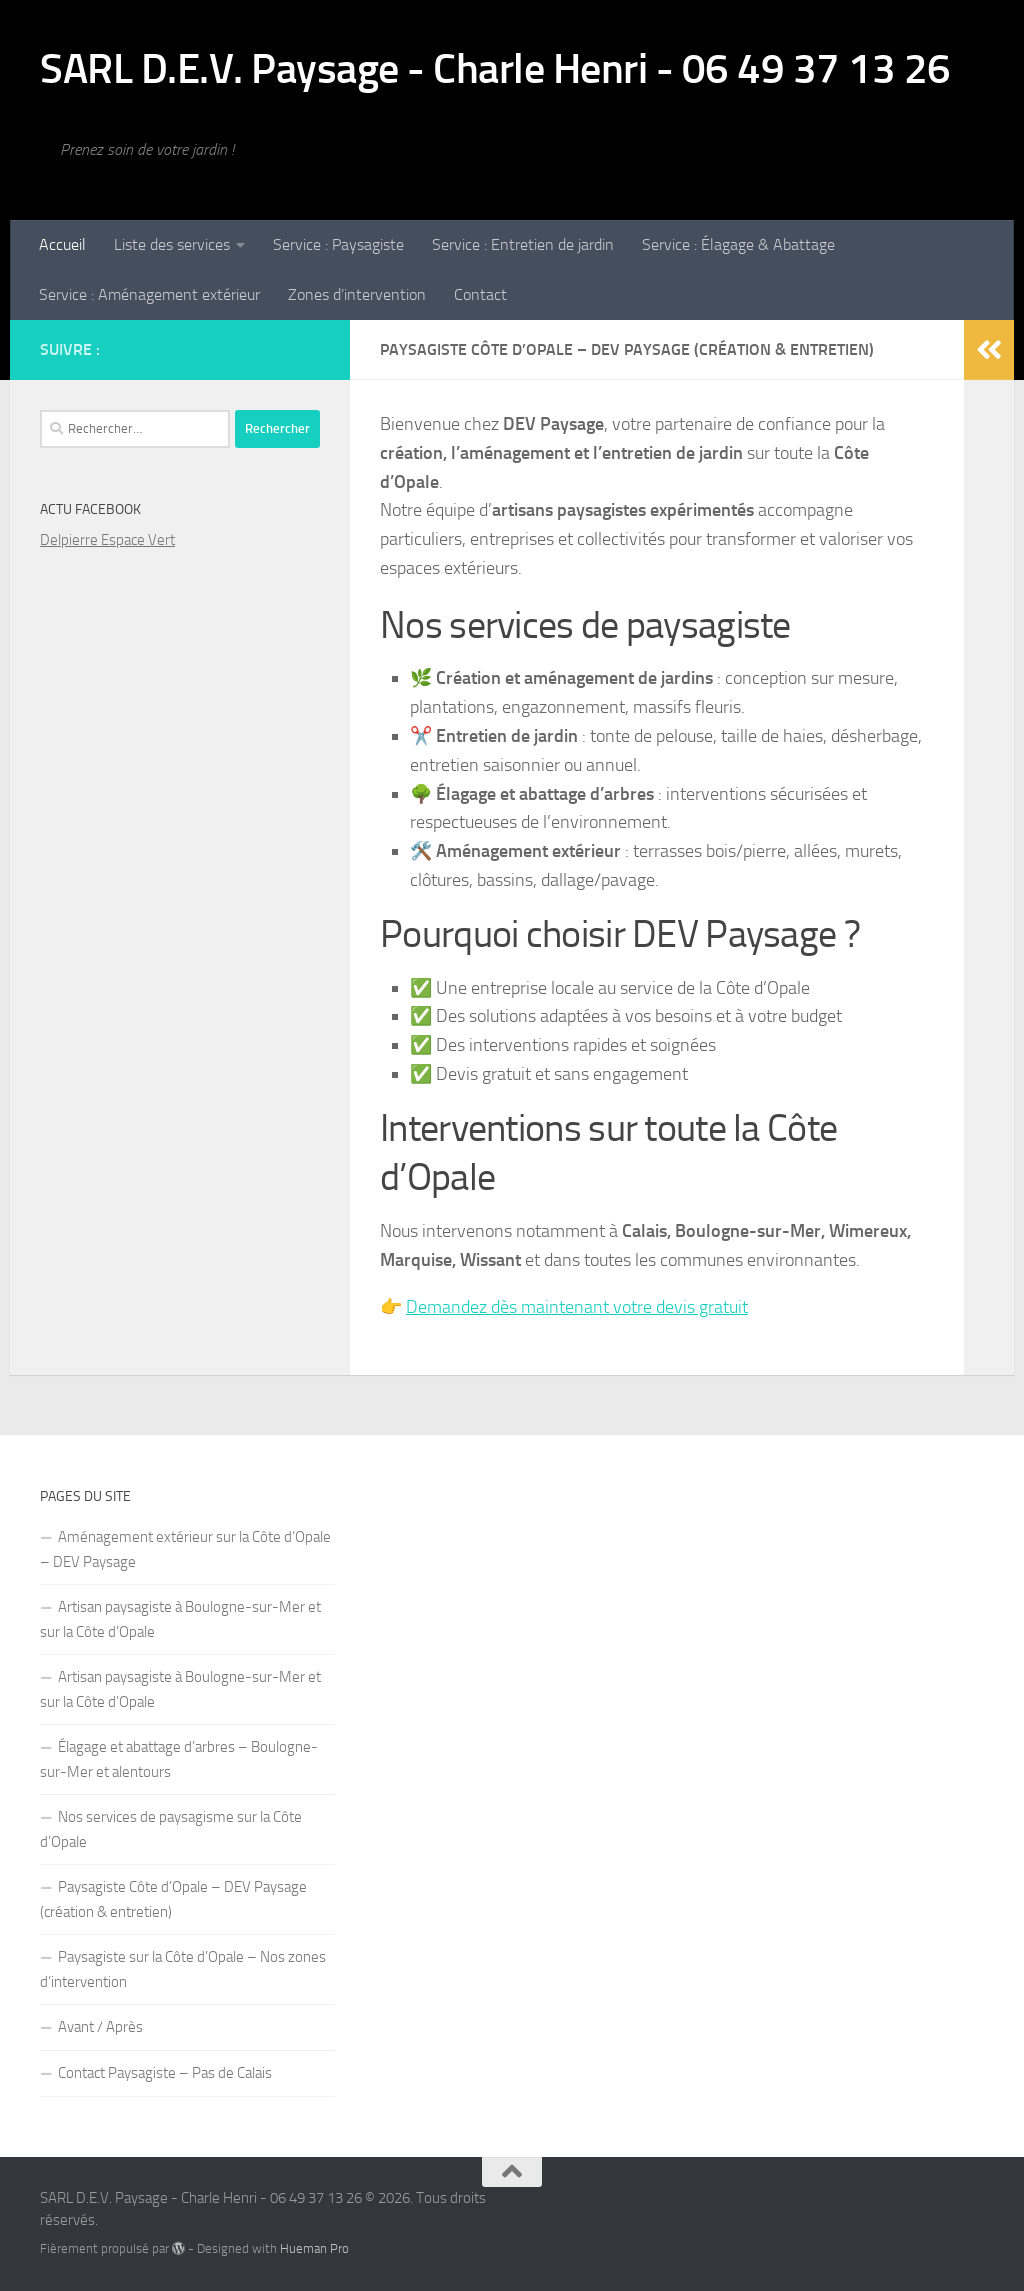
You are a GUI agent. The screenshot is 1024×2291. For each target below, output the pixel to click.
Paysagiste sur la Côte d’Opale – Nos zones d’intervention (183, 1969)
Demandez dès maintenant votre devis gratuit (577, 1307)
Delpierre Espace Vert (107, 540)
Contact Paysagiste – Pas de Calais (165, 2073)
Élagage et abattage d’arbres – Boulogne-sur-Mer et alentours (179, 1759)
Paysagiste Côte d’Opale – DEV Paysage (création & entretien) (173, 1899)
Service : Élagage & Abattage (738, 244)
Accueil (62, 244)
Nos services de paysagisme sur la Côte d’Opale (171, 1829)
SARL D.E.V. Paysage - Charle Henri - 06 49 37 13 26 (495, 69)
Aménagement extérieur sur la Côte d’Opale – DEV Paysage (185, 1549)
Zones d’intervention (357, 294)
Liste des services (172, 244)
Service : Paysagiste (338, 244)
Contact (480, 294)
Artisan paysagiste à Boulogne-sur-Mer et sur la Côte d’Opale (180, 1619)
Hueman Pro (314, 2248)
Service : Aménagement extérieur (149, 294)
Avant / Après (100, 2027)
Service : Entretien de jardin (523, 244)
